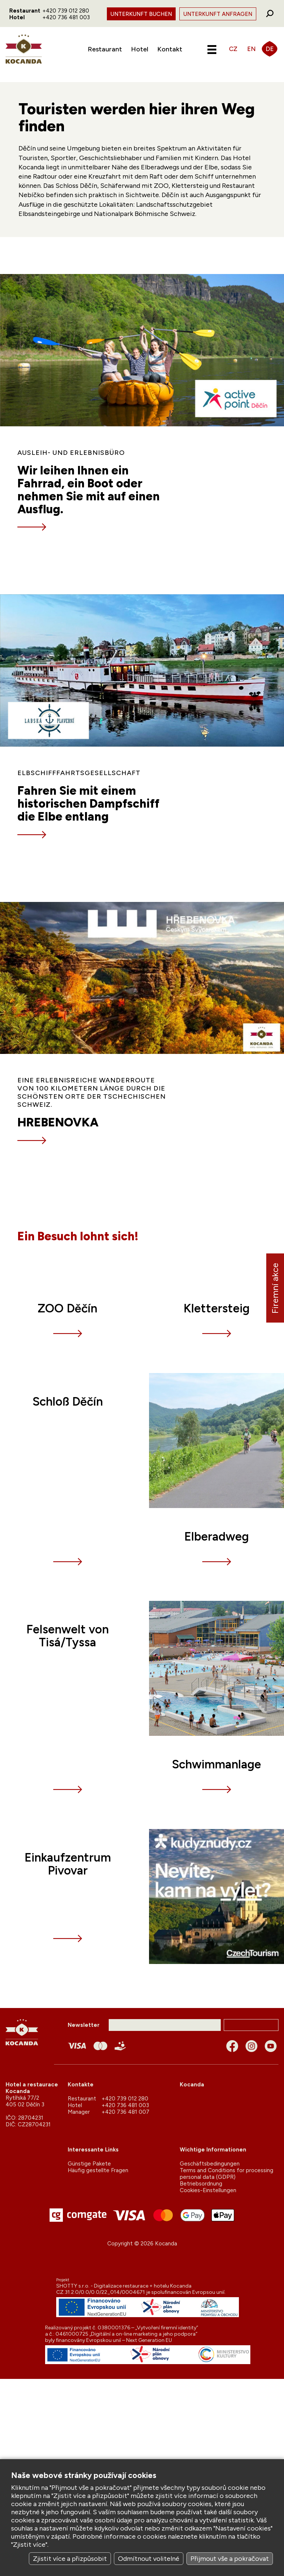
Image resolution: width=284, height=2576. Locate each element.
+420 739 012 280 (66, 10)
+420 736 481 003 (66, 17)
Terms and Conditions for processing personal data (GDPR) (226, 2173)
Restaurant (105, 49)
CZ (233, 49)
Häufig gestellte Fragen (98, 2170)
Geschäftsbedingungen (210, 2163)
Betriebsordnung (201, 2183)
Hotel (139, 49)
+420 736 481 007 (125, 2112)
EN (251, 49)
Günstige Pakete (89, 2163)
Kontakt (169, 49)
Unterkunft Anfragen (217, 14)
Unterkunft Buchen (141, 14)
